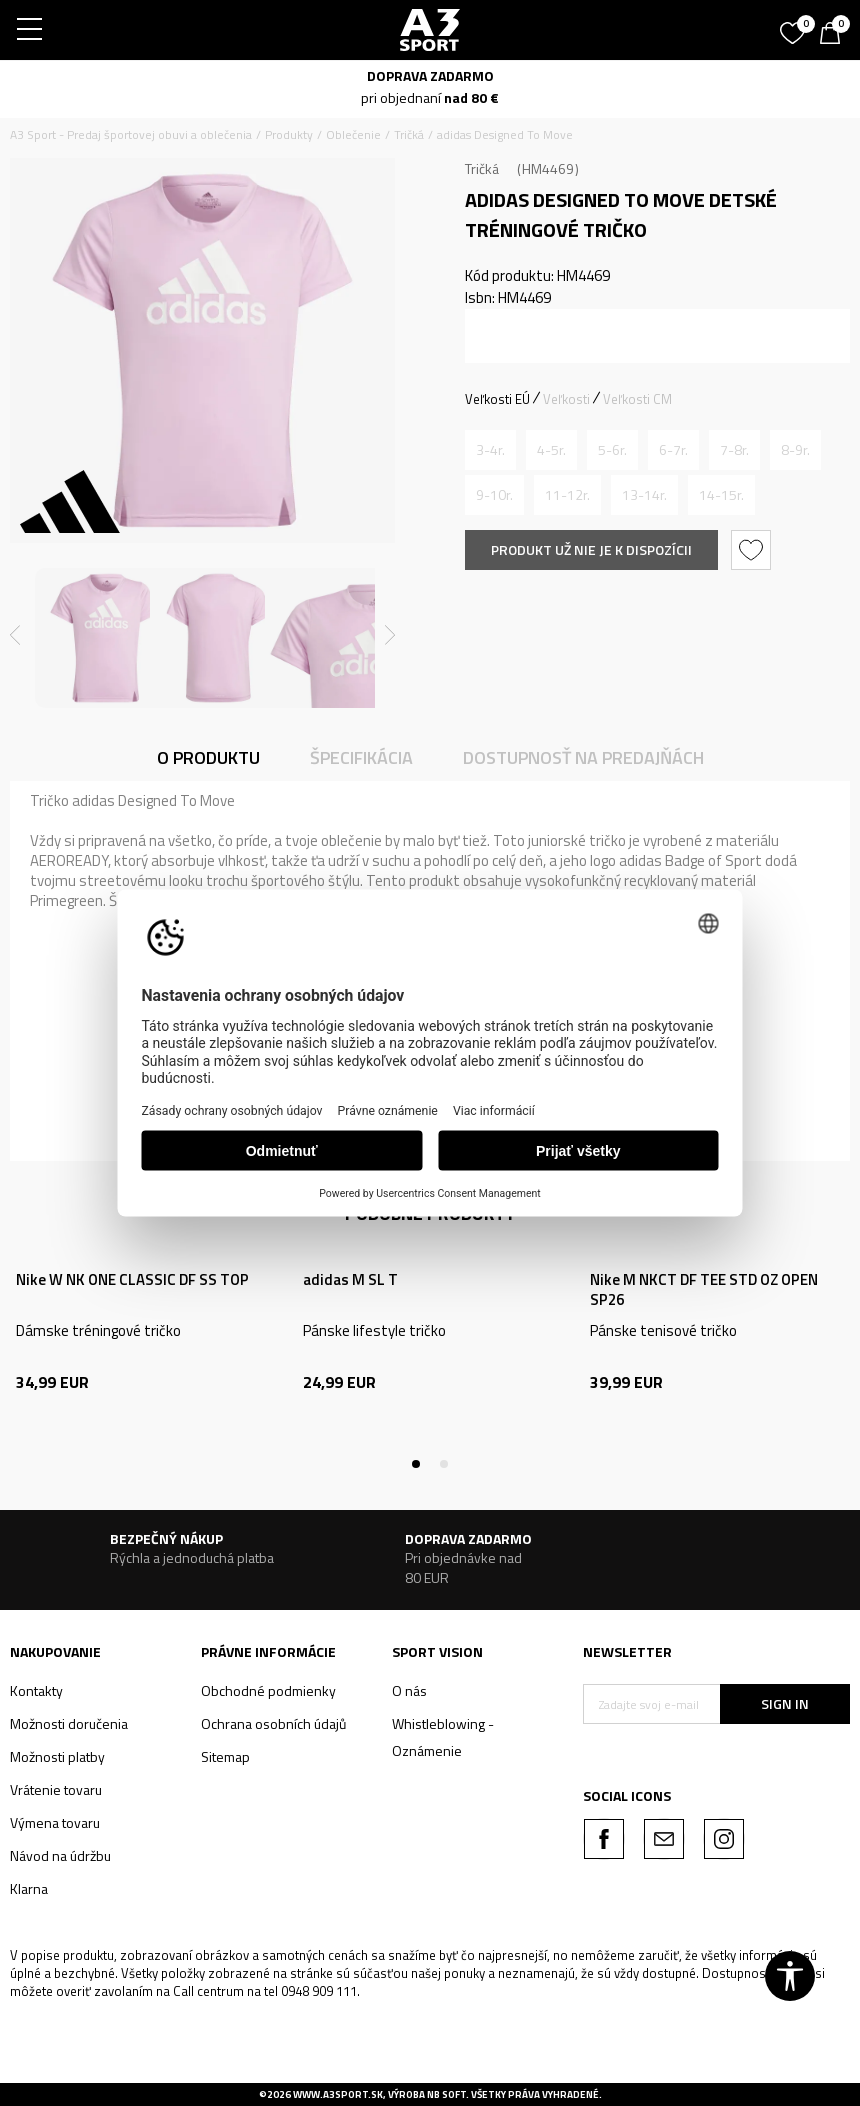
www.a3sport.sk (338, 2094)
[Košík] (835, 35)
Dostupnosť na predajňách (583, 757)
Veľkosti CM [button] (637, 399)
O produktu (208, 757)
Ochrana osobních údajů (273, 1723)
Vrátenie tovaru (56, 1789)
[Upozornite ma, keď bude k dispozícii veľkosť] (490, 450)
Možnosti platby (57, 1756)
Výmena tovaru (55, 1822)
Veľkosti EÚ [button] (497, 399)
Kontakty (36, 1690)
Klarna (29, 1888)
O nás (409, 1690)
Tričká (409, 134)
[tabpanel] (143, 1353)
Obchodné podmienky (268, 1690)
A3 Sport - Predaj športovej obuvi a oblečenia (131, 134)
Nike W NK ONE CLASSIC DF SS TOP (132, 1280)
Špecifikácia (361, 757)
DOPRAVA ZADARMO (430, 75)
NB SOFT (446, 2094)
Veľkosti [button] (566, 399)
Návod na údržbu (60, 1855)
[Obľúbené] (795, 26)
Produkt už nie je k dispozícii (591, 549)
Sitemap (225, 1756)
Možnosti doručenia (69, 1723)
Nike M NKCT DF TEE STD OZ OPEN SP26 (704, 1290)
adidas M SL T (350, 1280)
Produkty (289, 134)
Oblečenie (353, 134)
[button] (753, 550)
